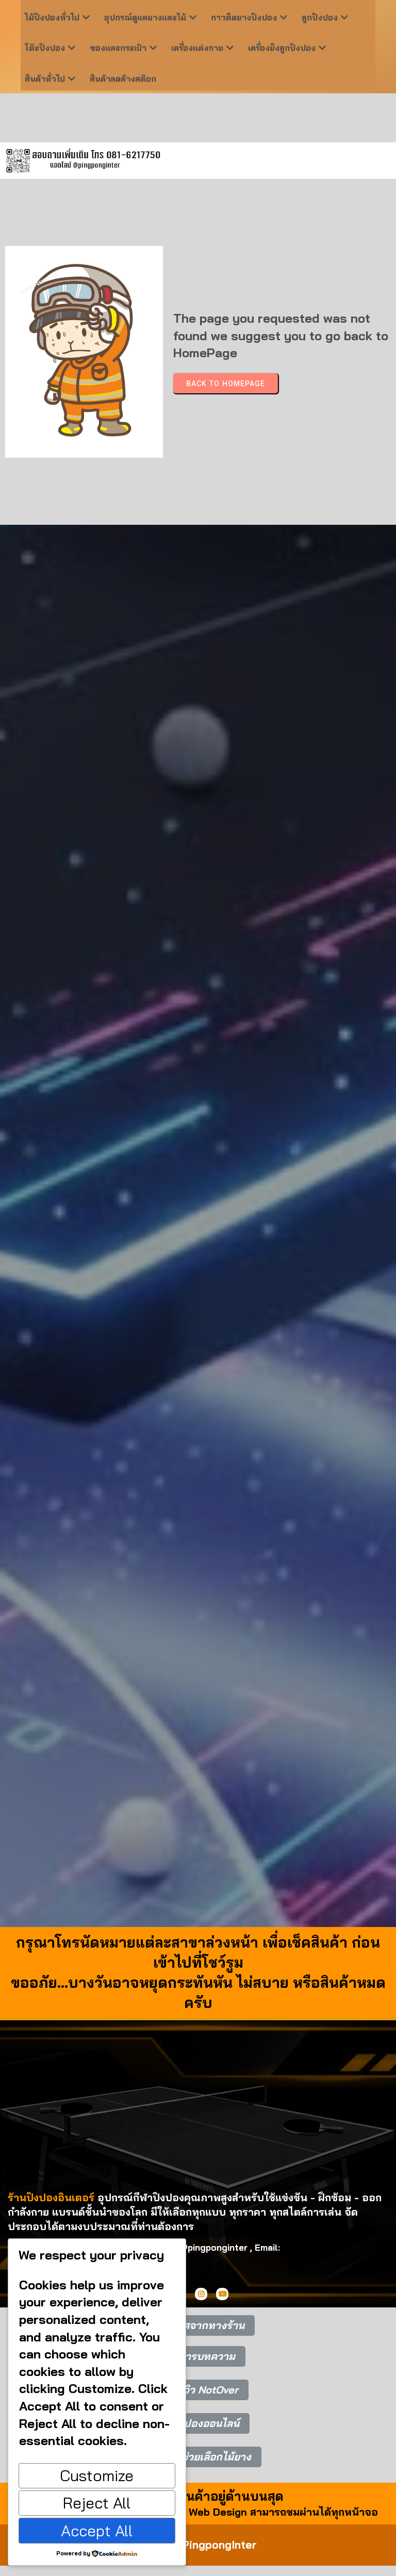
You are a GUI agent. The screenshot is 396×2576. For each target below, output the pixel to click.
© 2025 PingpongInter (198, 2544)
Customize (97, 2475)
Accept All (97, 2530)
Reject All (96, 2503)
